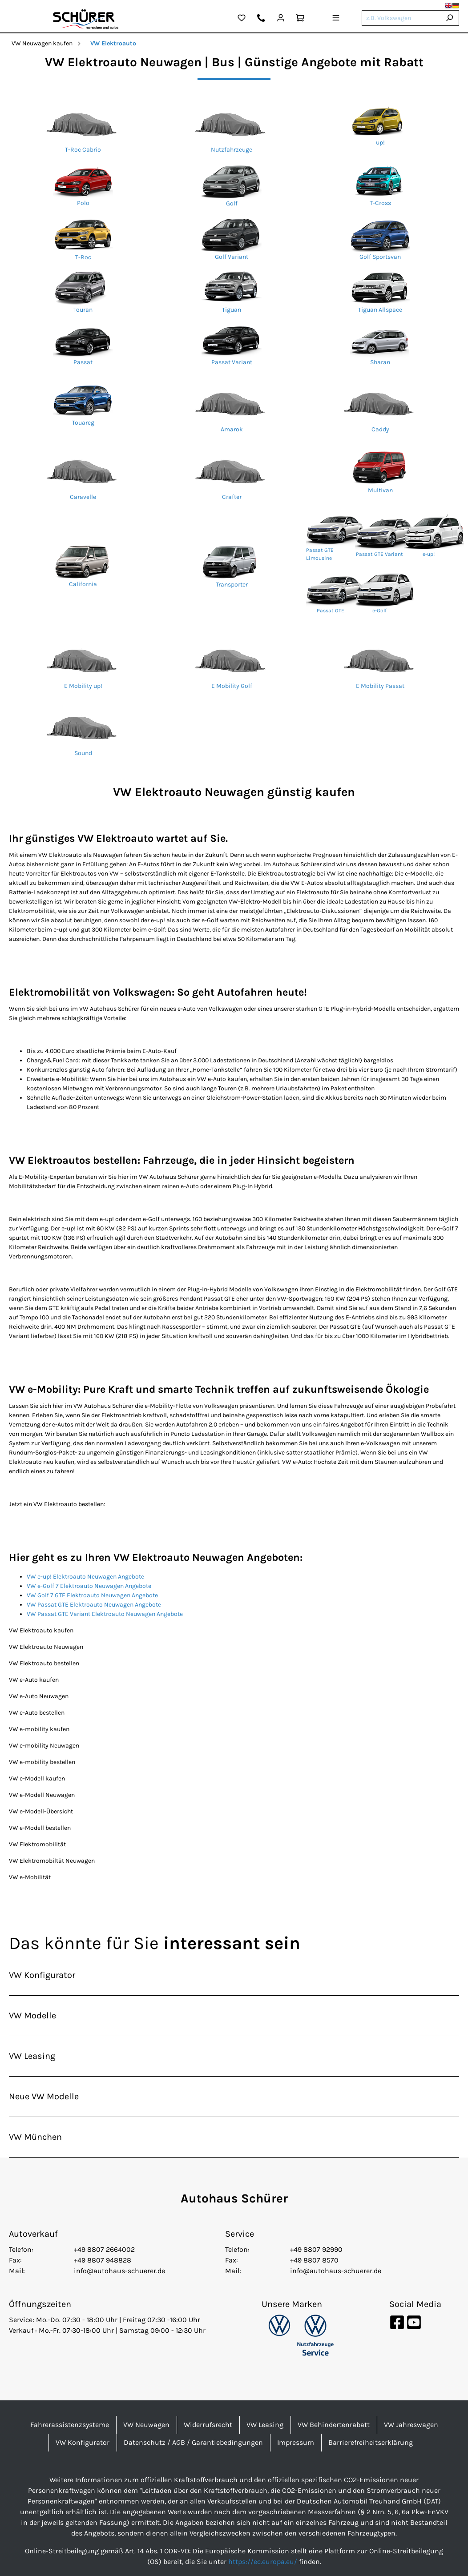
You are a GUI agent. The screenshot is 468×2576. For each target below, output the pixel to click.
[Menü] (336, 19)
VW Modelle (32, 2015)
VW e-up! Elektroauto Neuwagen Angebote (85, 1576)
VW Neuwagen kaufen (42, 43)
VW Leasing (32, 2056)
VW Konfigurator (42, 1975)
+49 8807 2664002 (104, 2249)
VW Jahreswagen (411, 2424)
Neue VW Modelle (44, 2096)
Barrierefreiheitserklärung (370, 2442)
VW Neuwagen (146, 2424)
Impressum (295, 2442)
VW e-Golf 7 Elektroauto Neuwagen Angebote (89, 1586)
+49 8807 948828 (102, 2260)
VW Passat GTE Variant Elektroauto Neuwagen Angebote (105, 1614)
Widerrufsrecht (208, 2424)
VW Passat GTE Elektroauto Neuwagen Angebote (94, 1604)
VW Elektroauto (113, 43)
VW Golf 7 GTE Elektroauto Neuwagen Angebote (92, 1595)
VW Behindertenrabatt (334, 2424)
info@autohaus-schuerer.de (119, 2271)
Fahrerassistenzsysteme (69, 2424)
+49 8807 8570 (314, 2260)
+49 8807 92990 (316, 2249)
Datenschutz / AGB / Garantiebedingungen (193, 2442)
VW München (35, 2137)
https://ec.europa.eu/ (262, 2561)
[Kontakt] (261, 19)
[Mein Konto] (280, 19)
